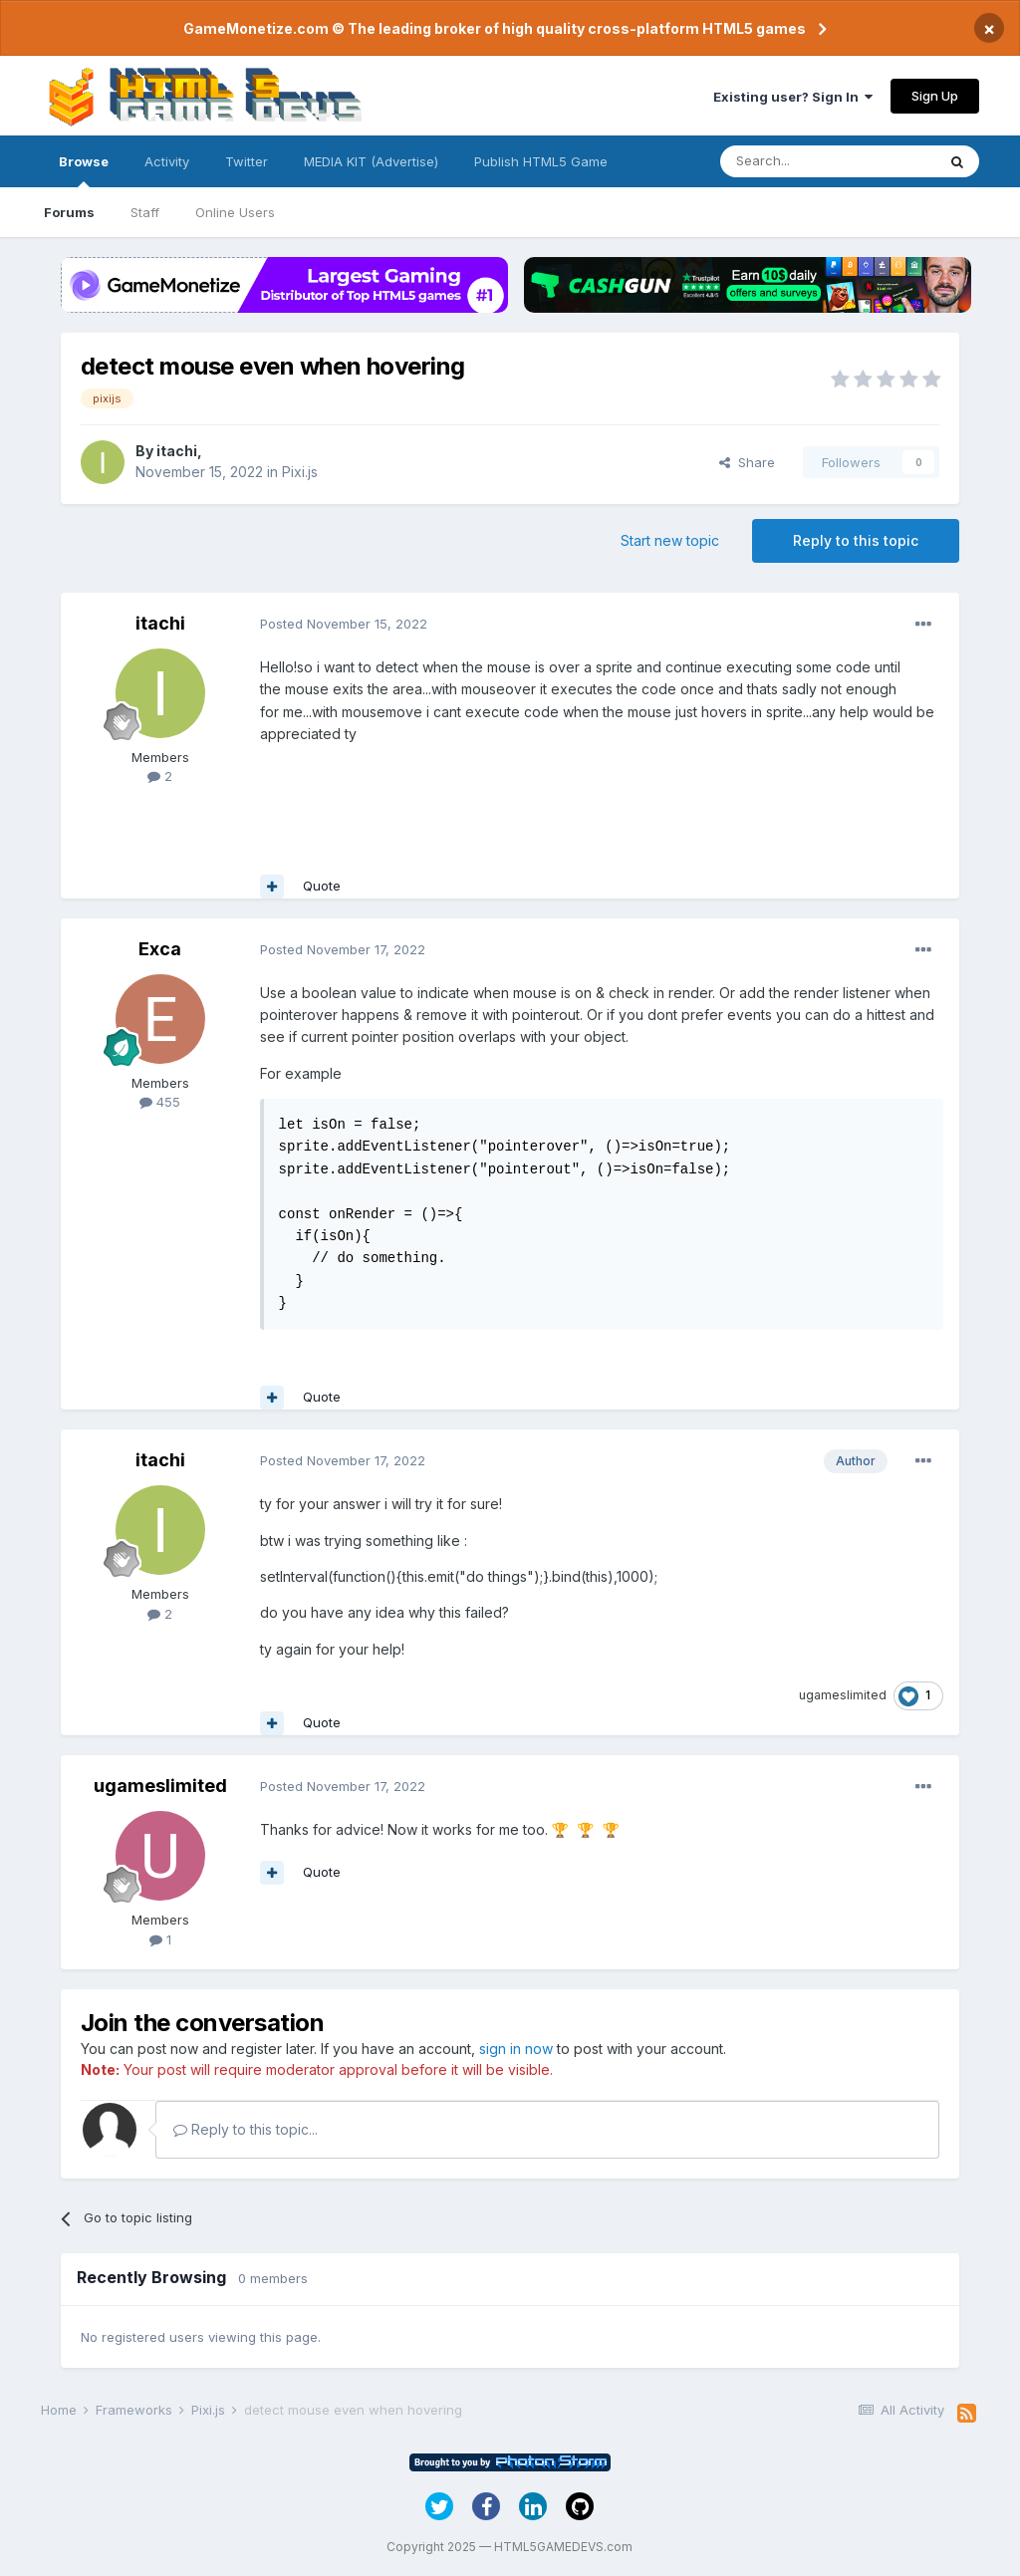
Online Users (235, 212)
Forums (69, 212)
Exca (159, 948)
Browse (84, 170)
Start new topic (670, 540)
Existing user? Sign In (793, 97)
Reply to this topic (855, 540)
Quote (322, 886)
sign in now (516, 2048)
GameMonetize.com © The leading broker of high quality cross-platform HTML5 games (494, 28)
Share (747, 462)
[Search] (827, 161)
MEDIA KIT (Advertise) (371, 161)
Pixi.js (300, 471)
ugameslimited (843, 1694)
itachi (176, 450)
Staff (144, 212)
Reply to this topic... (245, 2129)
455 (159, 1102)
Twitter (246, 161)
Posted (343, 624)
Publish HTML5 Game (541, 161)
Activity (166, 161)
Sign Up (934, 96)
